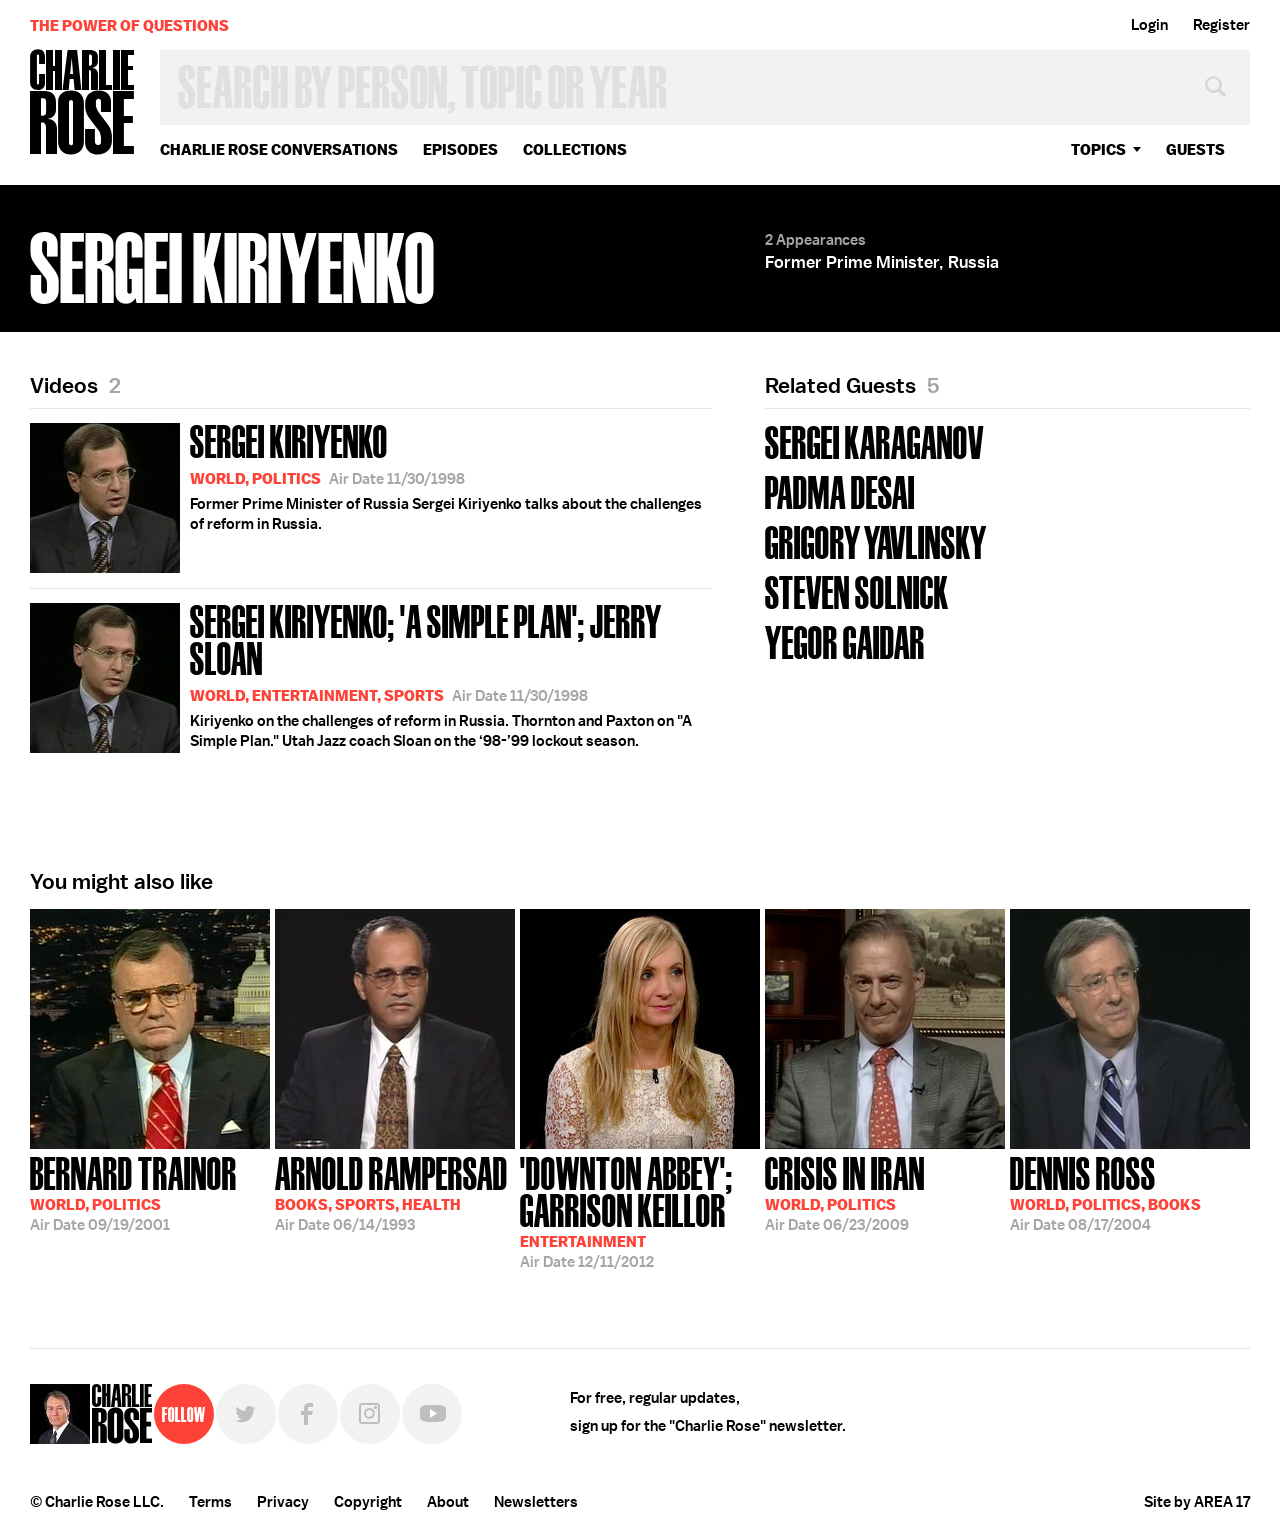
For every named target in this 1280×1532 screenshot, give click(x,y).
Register (1221, 25)
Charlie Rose (83, 103)
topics (1098, 149)
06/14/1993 (391, 1192)
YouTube (432, 1414)
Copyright (368, 1502)
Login (1149, 25)
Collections (575, 149)
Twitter (246, 1414)
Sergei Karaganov (874, 440)
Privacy (283, 1502)
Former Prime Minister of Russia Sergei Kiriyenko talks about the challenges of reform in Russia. (366, 494)
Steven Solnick (857, 590)
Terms (210, 1502)
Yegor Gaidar (845, 640)
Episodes (460, 149)
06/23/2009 (845, 1192)
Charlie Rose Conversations (279, 149)
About (448, 1502)
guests (1195, 149)
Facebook (308, 1414)
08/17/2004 (1105, 1192)
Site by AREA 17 (1197, 1502)
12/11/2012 (640, 1210)
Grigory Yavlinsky (876, 540)
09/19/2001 (133, 1192)
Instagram (370, 1414)
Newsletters (536, 1502)
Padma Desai (840, 490)
